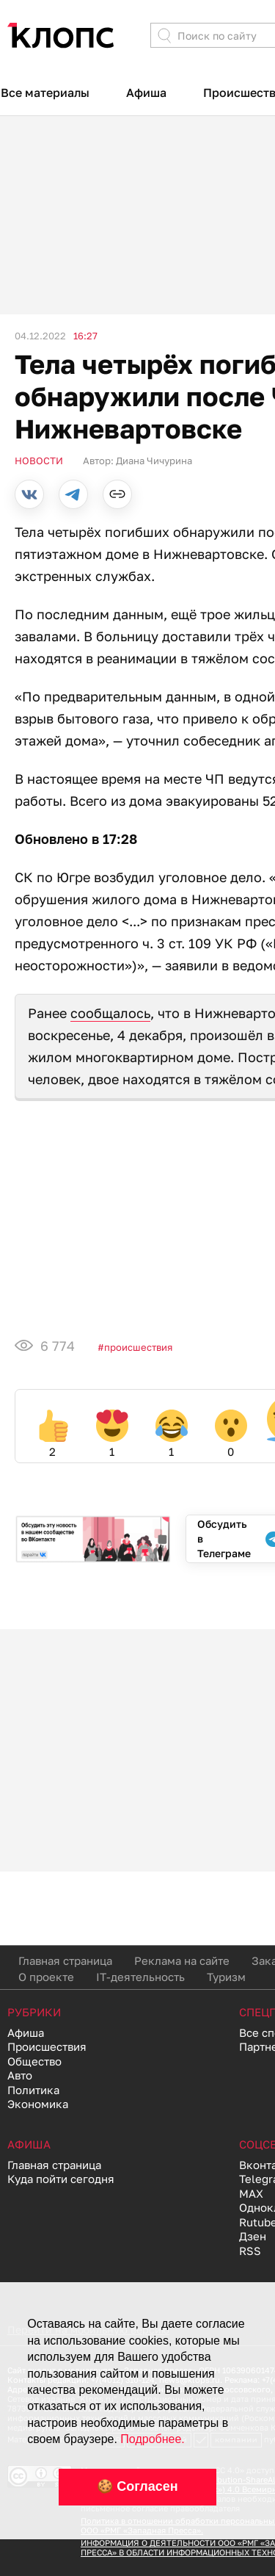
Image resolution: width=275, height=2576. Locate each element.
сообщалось (110, 1013)
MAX (251, 2193)
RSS (250, 2250)
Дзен (252, 2236)
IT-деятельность (140, 1976)
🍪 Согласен (137, 2486)
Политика (33, 2089)
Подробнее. (152, 2439)
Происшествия (138, 1347)
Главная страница (65, 1960)
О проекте (46, 1976)
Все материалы (45, 92)
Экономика (37, 2103)
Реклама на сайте (182, 1960)
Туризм (226, 1976)
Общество (34, 2061)
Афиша (146, 92)
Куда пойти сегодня (60, 2178)
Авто (19, 2075)
